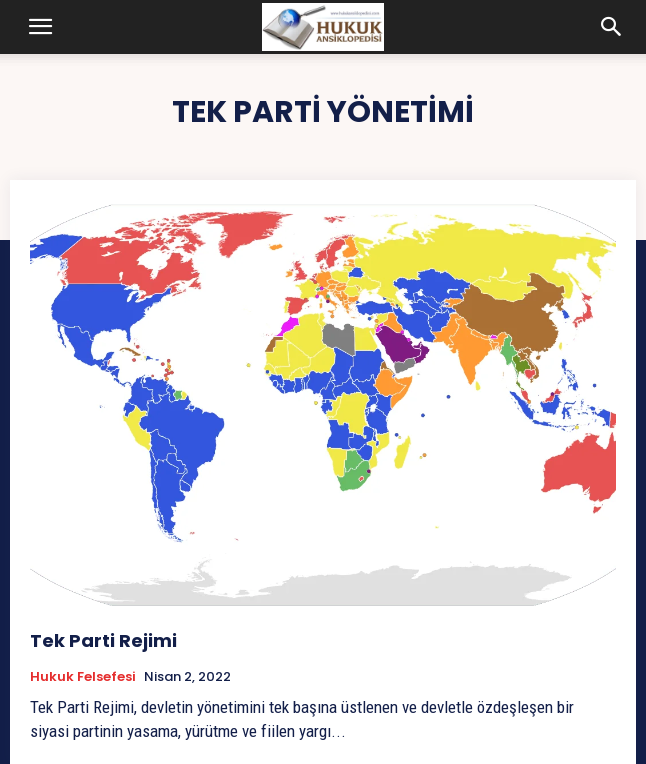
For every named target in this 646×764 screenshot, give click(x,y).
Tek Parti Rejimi (103, 640)
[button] (40, 27)
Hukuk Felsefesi (83, 677)
